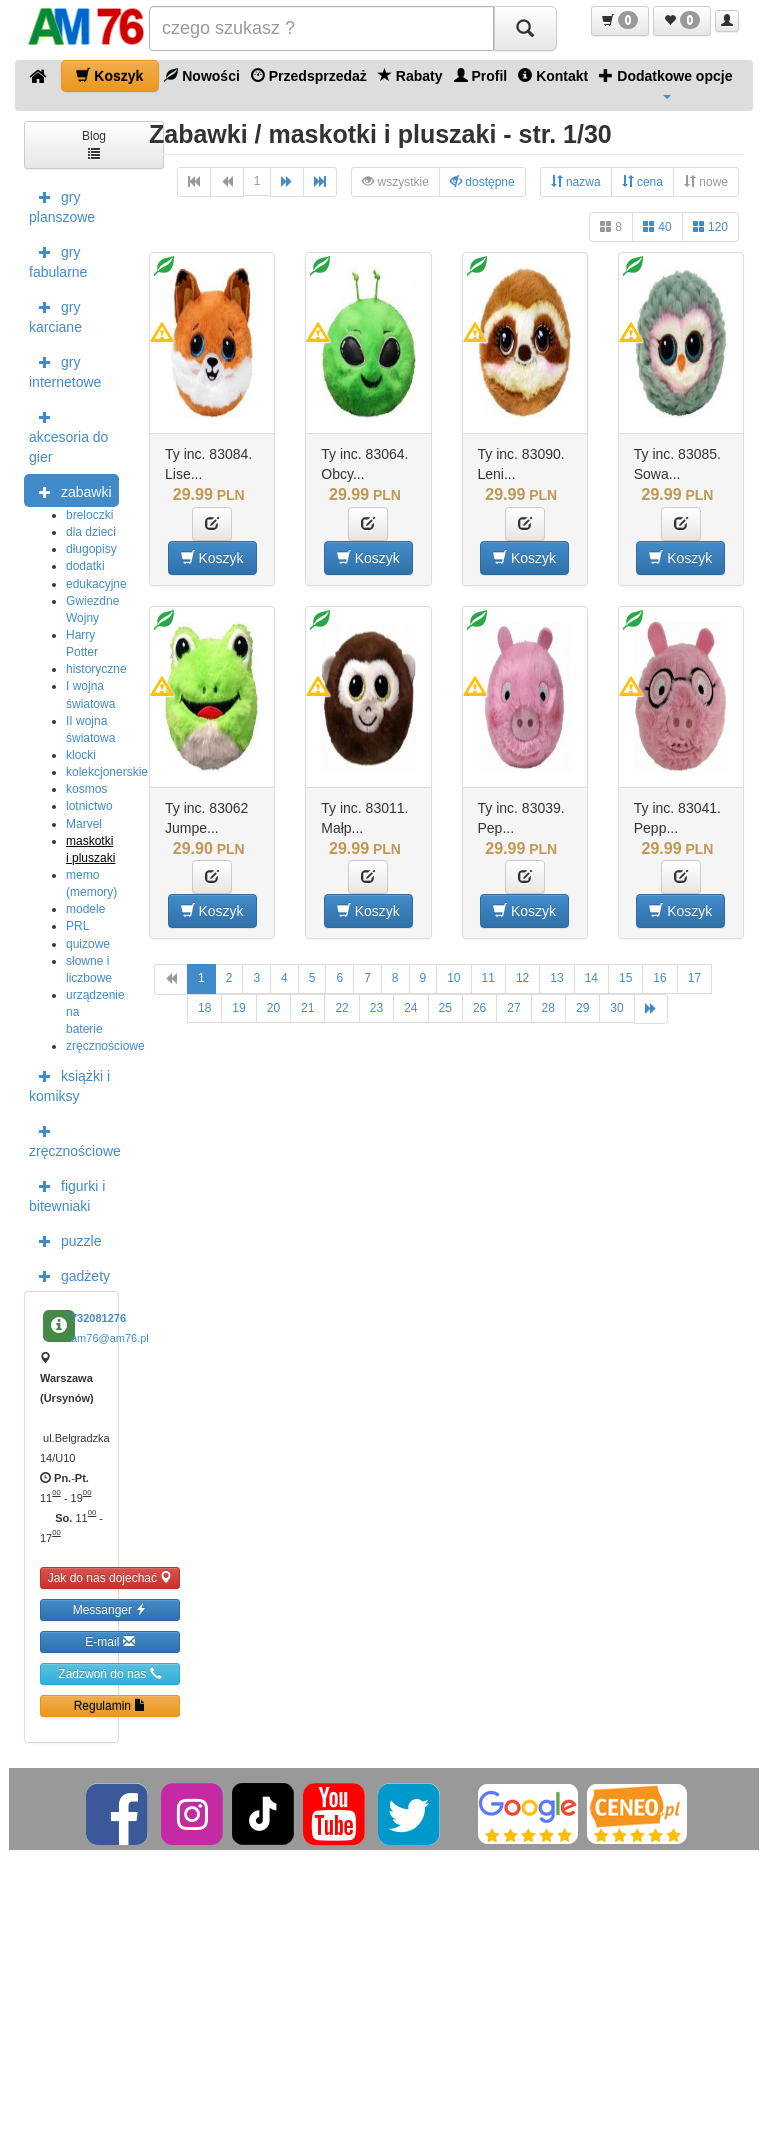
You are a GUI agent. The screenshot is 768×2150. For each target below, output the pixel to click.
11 (488, 978)
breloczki (89, 515)
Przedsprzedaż (309, 75)
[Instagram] (193, 1813)
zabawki (70, 491)
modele (85, 909)
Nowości (201, 75)
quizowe (88, 944)
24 (410, 1008)
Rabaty (410, 75)
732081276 (98, 1318)
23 (376, 1008)
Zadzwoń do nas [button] (109, 1673)
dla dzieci (91, 532)
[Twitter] (410, 1813)
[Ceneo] (637, 1813)
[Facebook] (118, 1813)
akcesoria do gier (68, 435)
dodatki (85, 566)
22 (341, 1008)
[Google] (528, 1813)
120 (710, 226)
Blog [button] (94, 143)
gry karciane (55, 315)
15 (625, 978)
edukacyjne (96, 584)
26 (479, 1008)
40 (657, 226)
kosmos (86, 789)
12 (522, 978)
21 (307, 1008)
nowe (706, 181)
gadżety (69, 1275)
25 (445, 1008)
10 (453, 978)
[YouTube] (335, 1813)
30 (616, 1008)
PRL (77, 926)
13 (556, 978)
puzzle (65, 1240)
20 (273, 1008)
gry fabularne (58, 260)
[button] (620, 21)
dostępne (482, 181)
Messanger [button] (110, 1609)
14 (591, 978)
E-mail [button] (109, 1641)
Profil (481, 75)
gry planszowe (62, 205)
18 (204, 1008)
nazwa (576, 181)
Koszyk (109, 75)
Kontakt (553, 75)
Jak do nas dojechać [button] (110, 1577)
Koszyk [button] (212, 557)
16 (659, 978)
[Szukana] (321, 28)
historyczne (96, 669)
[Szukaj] (525, 28)
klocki (81, 755)
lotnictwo (89, 806)
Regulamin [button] (110, 1705)
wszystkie (395, 181)
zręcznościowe (105, 1046)
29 (582, 1008)
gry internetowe (65, 370)
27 (513, 1008)
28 (548, 1008)
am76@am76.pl (110, 1338)
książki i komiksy (69, 1084)
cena (642, 181)
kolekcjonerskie (107, 772)
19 (238, 1008)
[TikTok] (263, 1813)
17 (694, 978)
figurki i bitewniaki (67, 1194)
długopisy (91, 549)
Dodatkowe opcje (665, 83)
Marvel (84, 824)
